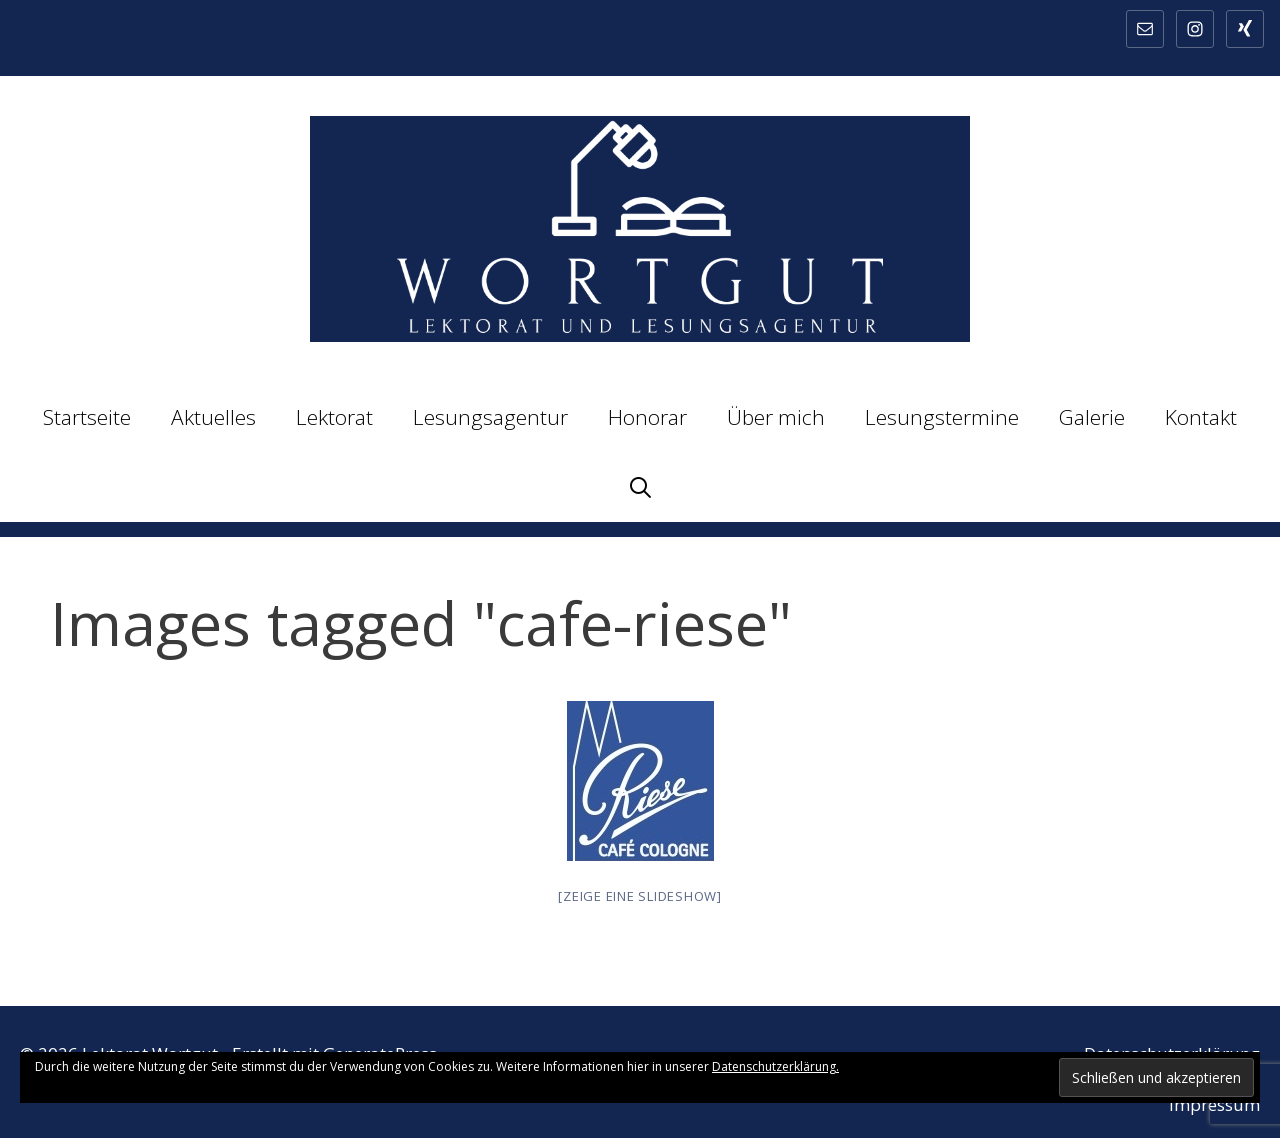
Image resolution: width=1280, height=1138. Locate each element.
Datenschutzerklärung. (775, 1066)
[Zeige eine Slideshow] (640, 896)
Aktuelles (213, 417)
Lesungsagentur (490, 417)
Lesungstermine (942, 417)
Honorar (647, 417)
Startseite (87, 417)
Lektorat (334, 417)
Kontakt (1201, 417)
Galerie (1092, 417)
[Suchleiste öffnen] (640, 487)
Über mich (776, 417)
